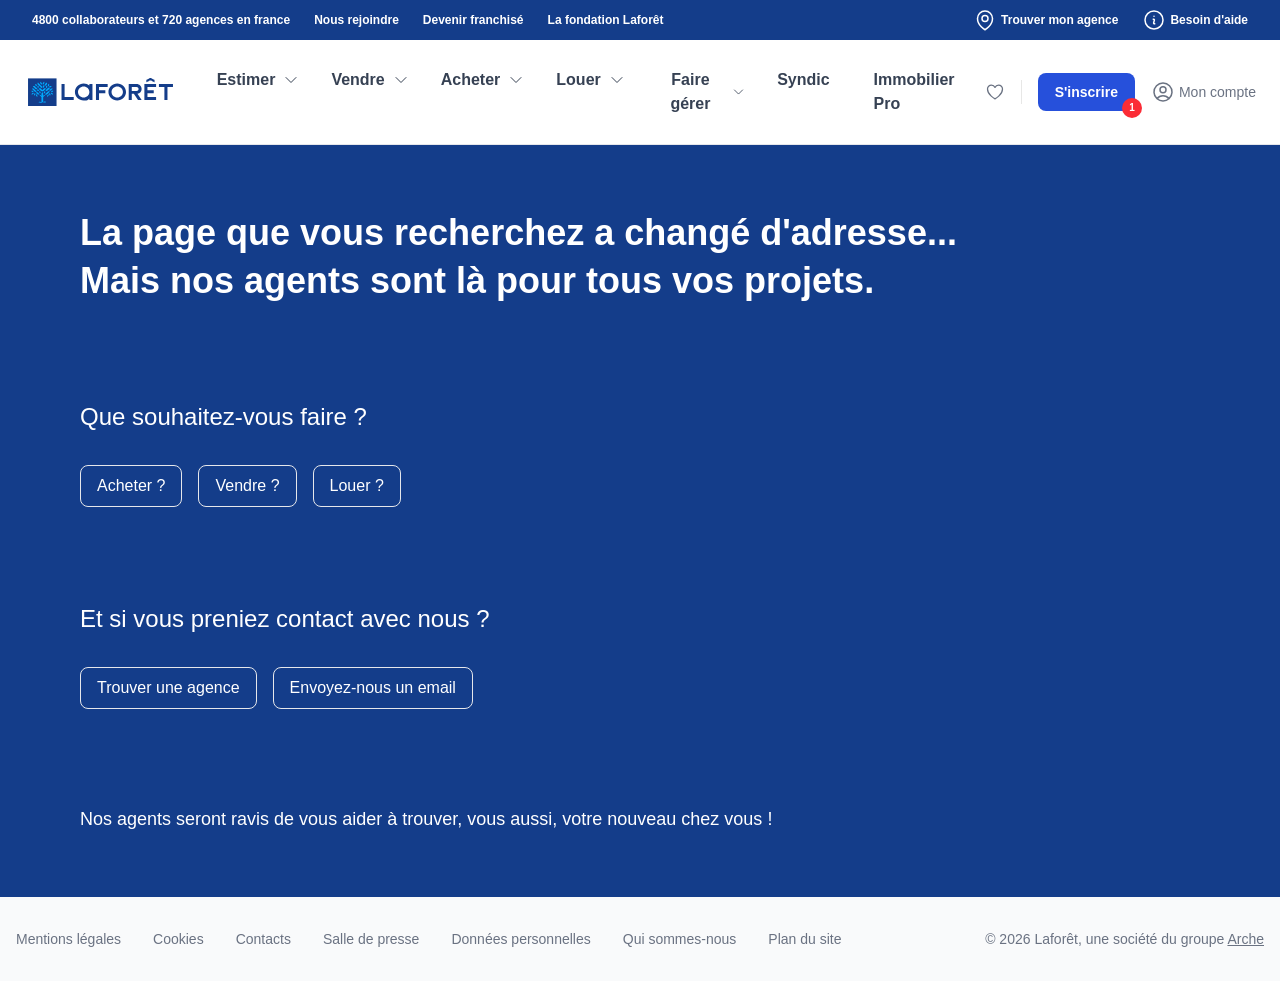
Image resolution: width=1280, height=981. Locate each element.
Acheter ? (131, 485)
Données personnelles (520, 939)
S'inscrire (1095, 97)
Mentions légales (68, 939)
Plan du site (804, 939)
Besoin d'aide (1195, 20)
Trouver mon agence (1045, 20)
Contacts (263, 939)
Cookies (178, 939)
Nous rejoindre (356, 20)
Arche (1245, 939)
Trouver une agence (168, 687)
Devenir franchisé (473, 20)
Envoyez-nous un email (373, 687)
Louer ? (357, 485)
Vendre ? (247, 485)
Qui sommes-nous (680, 939)
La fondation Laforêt (606, 20)
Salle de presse (371, 939)
